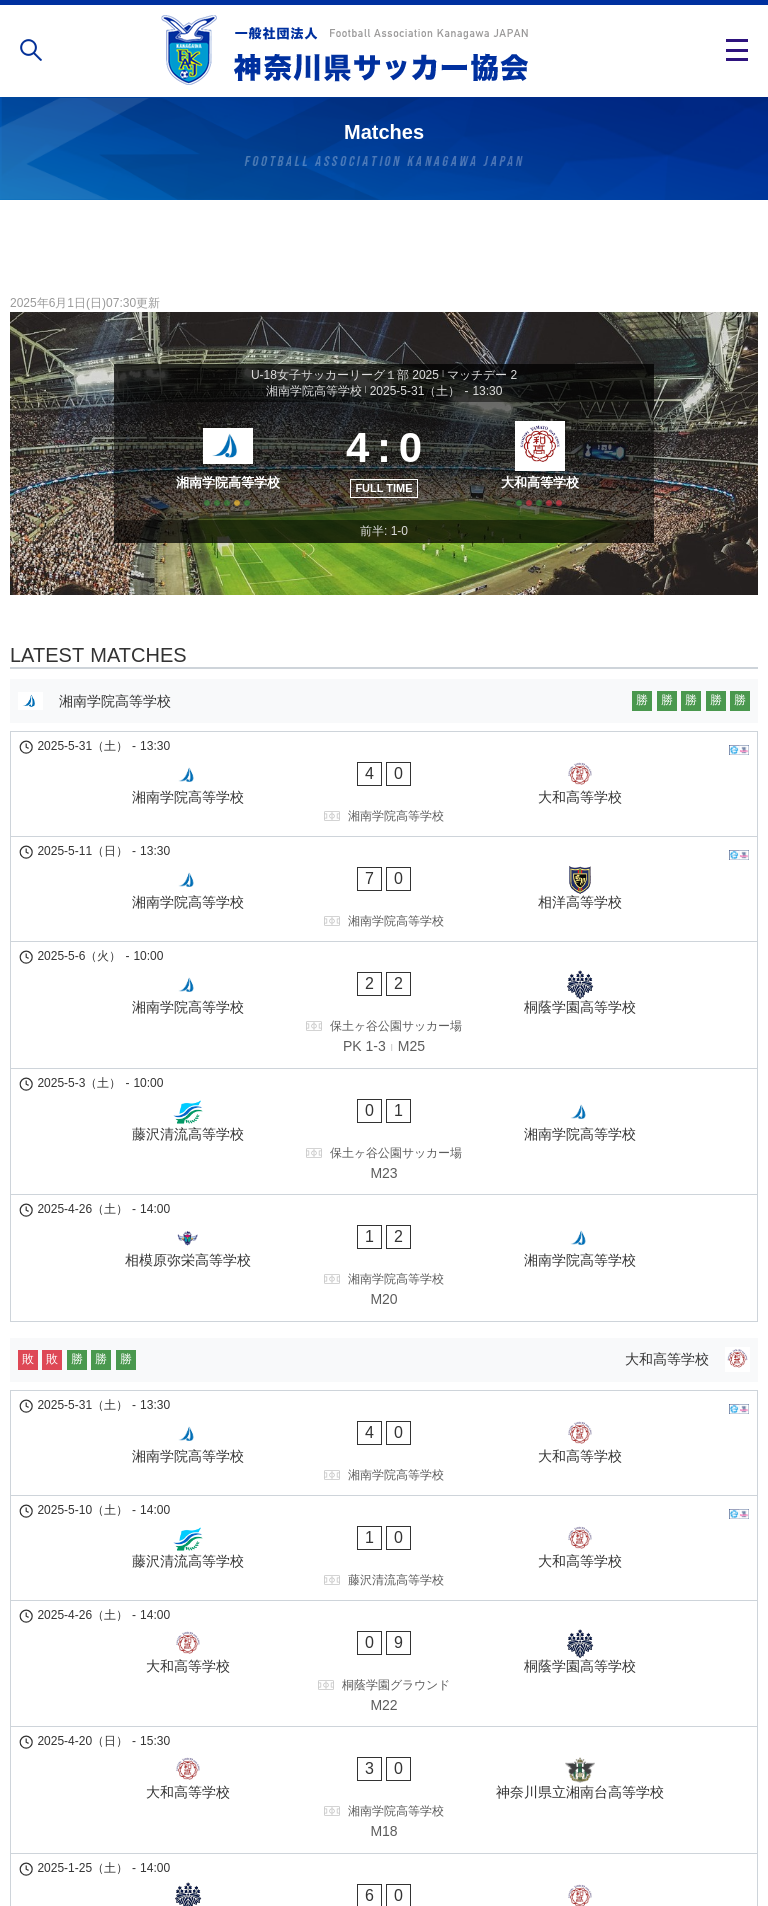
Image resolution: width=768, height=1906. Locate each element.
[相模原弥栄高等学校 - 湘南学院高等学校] (384, 1136)
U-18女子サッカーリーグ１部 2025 (345, 375)
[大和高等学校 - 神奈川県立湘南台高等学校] (384, 1523)
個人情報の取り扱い (384, 1830)
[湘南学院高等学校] (221, 482)
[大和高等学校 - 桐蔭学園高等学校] (384, 1435)
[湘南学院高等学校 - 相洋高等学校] (384, 881)
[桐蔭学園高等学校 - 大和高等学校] (384, 1612)
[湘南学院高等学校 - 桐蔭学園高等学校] (384, 959)
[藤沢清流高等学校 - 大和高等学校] (384, 1357)
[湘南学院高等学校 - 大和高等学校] (384, 814)
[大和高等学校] (546, 482)
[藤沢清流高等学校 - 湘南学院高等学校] (384, 1048)
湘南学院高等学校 (314, 391)
